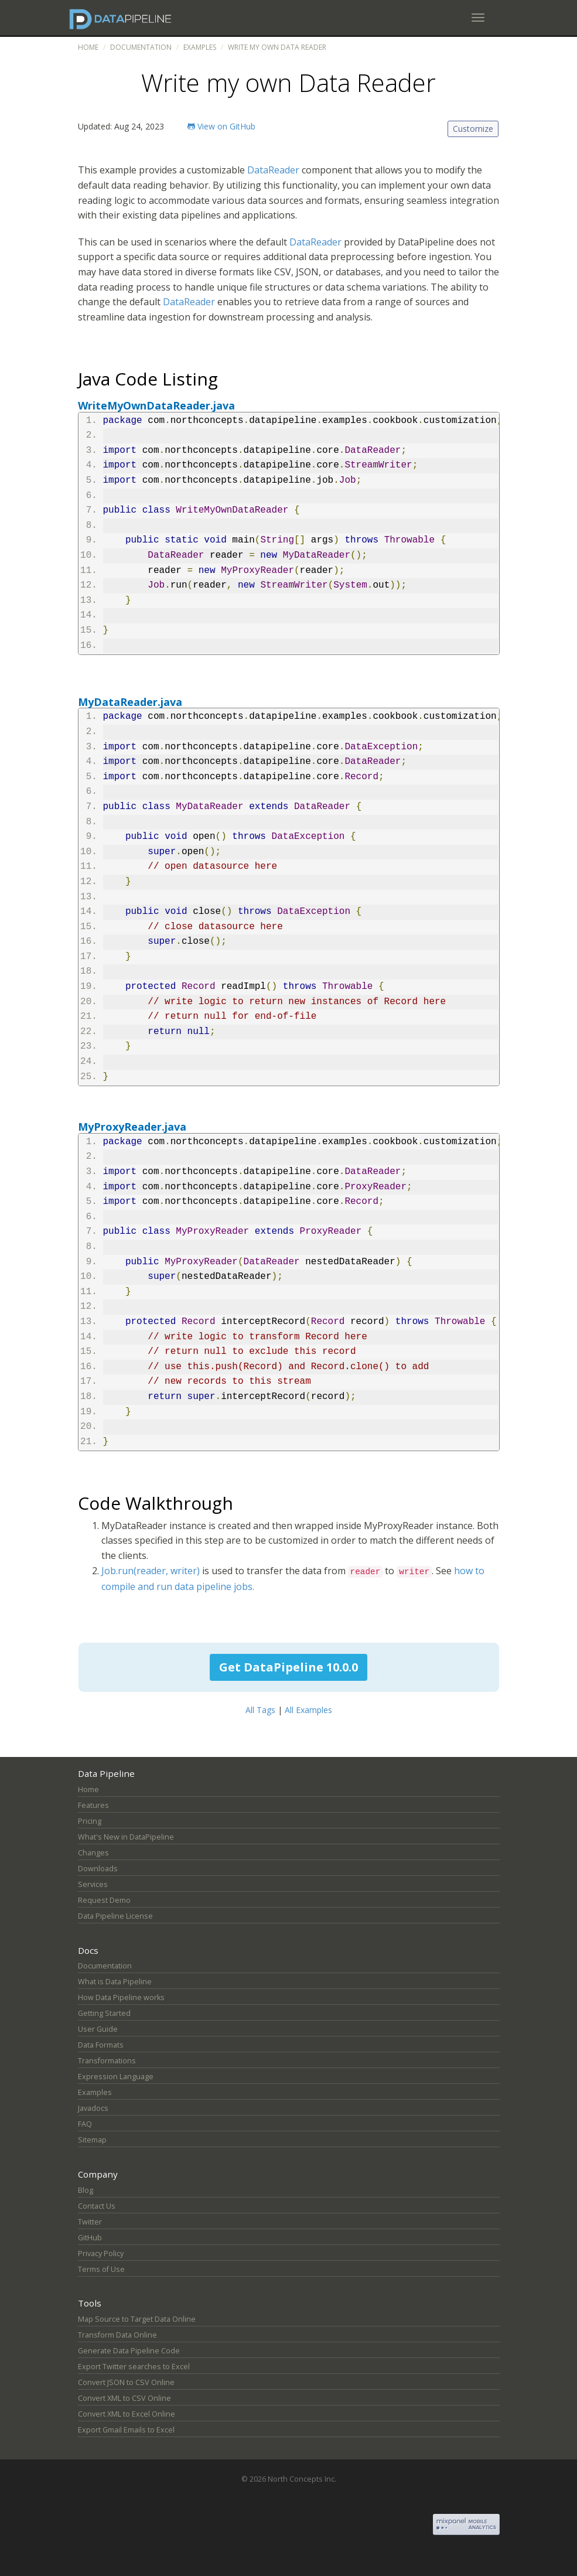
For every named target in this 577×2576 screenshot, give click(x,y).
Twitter (90, 2222)
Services (93, 1884)
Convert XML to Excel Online (126, 2414)
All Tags (260, 1709)
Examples (199, 47)
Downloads (98, 1869)
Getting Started (104, 2013)
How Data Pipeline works (121, 1997)
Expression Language (115, 2077)
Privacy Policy (101, 2253)
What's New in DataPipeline (126, 1837)
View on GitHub (221, 126)
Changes (93, 1853)
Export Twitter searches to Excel (134, 2367)
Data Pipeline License (115, 1916)
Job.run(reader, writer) (150, 1570)
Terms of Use (101, 2269)
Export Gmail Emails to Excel (126, 2430)
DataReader (273, 169)
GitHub (90, 2238)
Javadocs (93, 2108)
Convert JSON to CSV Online (126, 2382)
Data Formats (101, 2045)
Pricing (89, 1821)
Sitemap (92, 2140)
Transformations (107, 2061)
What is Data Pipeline (115, 1982)
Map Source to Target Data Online (137, 2319)
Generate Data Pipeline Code (129, 2351)
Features (93, 1805)
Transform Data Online (117, 2335)
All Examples (308, 1709)
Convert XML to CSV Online (124, 2398)
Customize (473, 128)
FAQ (85, 2124)
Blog (85, 2190)
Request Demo (104, 1900)
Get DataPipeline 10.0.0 (288, 1667)
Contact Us (96, 2206)
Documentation (141, 47)
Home (88, 47)
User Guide (98, 2029)
